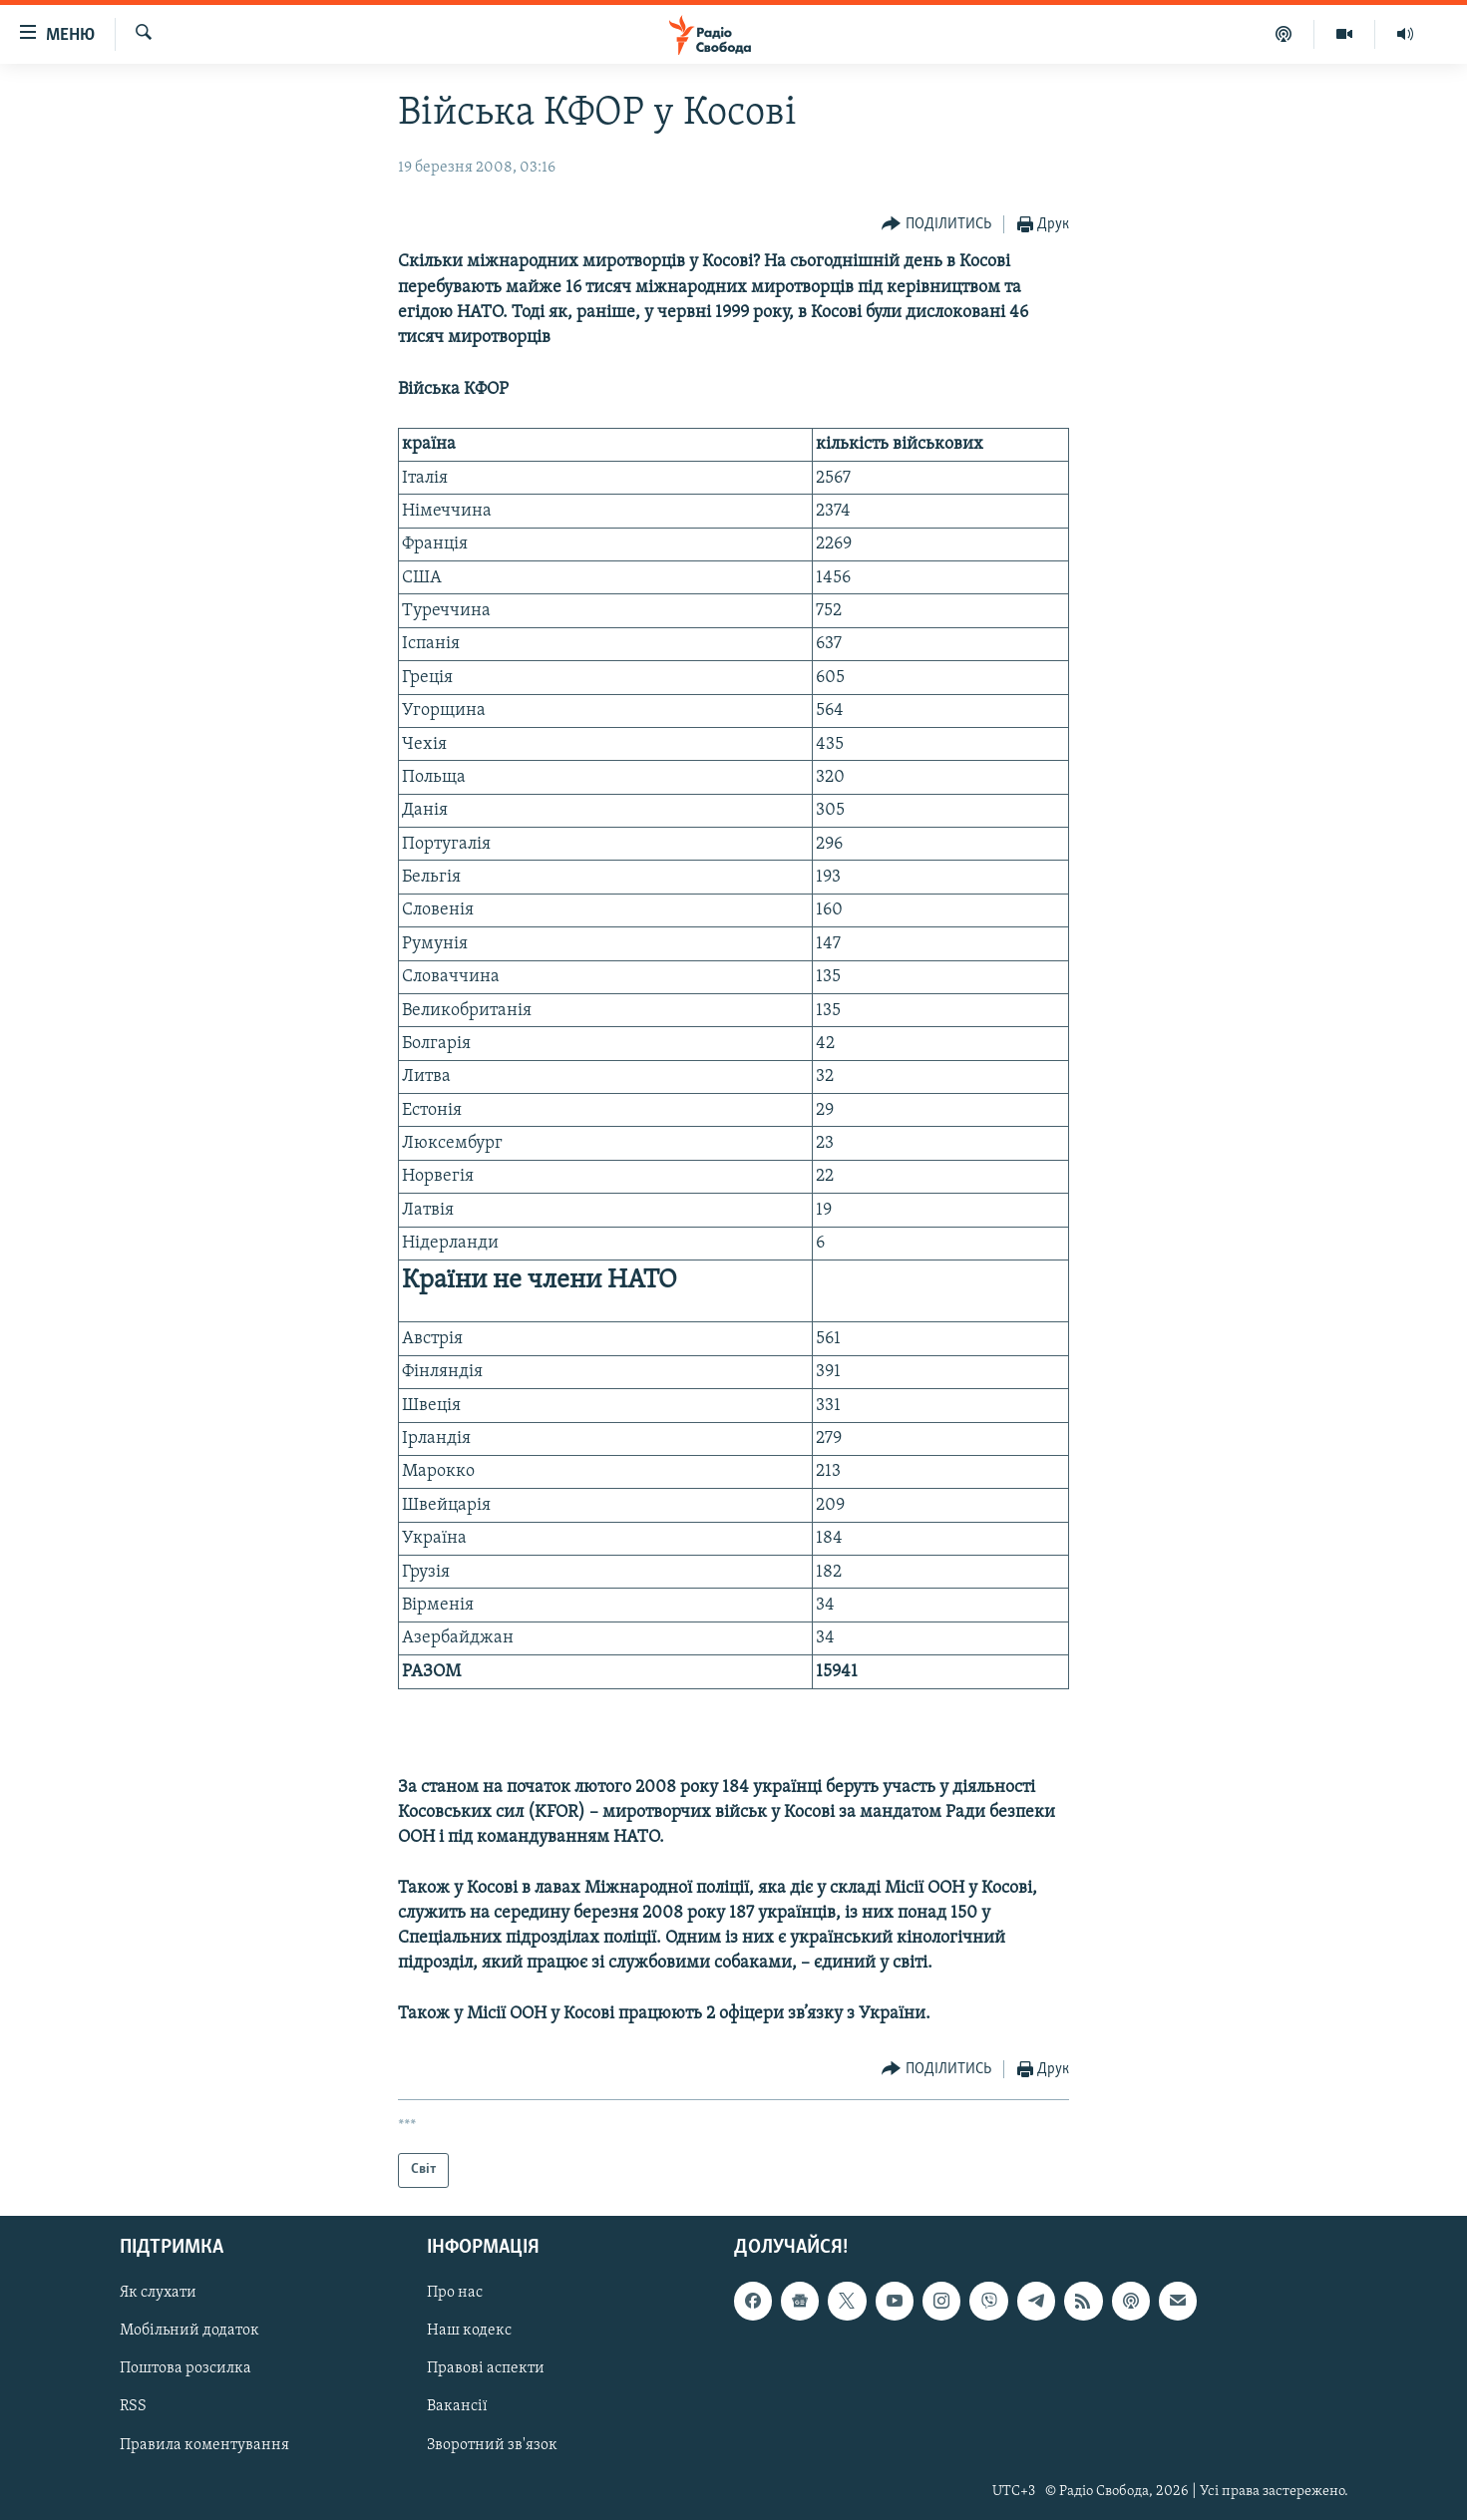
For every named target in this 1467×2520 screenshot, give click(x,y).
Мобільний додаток (189, 2331)
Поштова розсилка (185, 2368)
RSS (133, 2406)
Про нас (455, 2293)
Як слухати (158, 2293)
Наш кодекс (469, 2331)
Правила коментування (204, 2444)
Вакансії (457, 2406)
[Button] (936, 224)
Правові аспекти (486, 2368)
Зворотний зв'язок (492, 2444)
